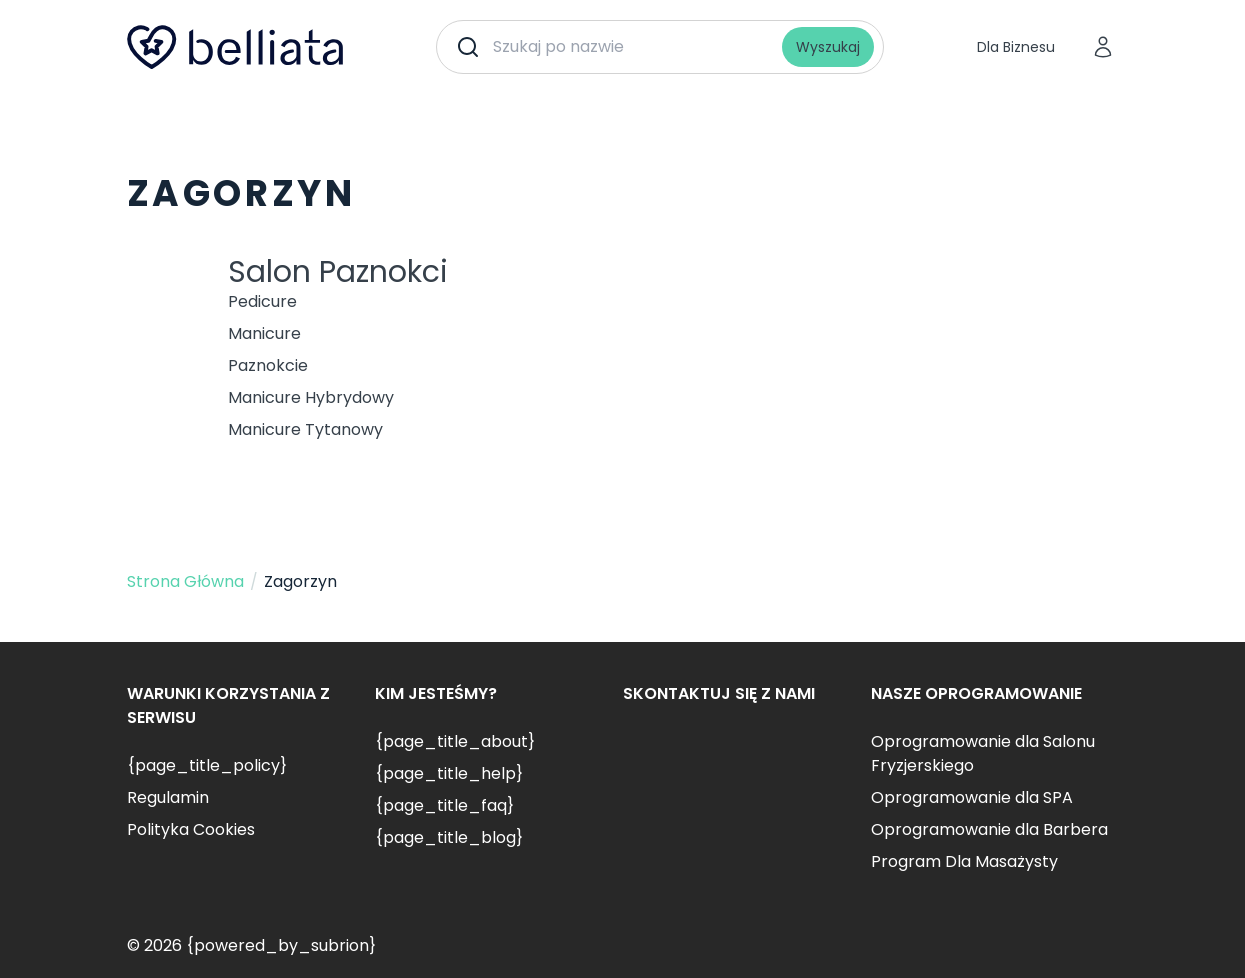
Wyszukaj (828, 47)
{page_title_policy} (207, 765)
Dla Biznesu (1016, 47)
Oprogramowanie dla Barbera (989, 829)
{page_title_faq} (444, 805)
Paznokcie (268, 365)
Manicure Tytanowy (305, 429)
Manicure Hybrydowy (311, 397)
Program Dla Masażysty (964, 861)
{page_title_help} (449, 773)
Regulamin (168, 797)
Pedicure (262, 301)
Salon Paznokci (338, 272)
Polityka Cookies (191, 829)
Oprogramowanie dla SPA (972, 797)
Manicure (264, 333)
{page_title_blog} (449, 837)
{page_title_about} (455, 741)
